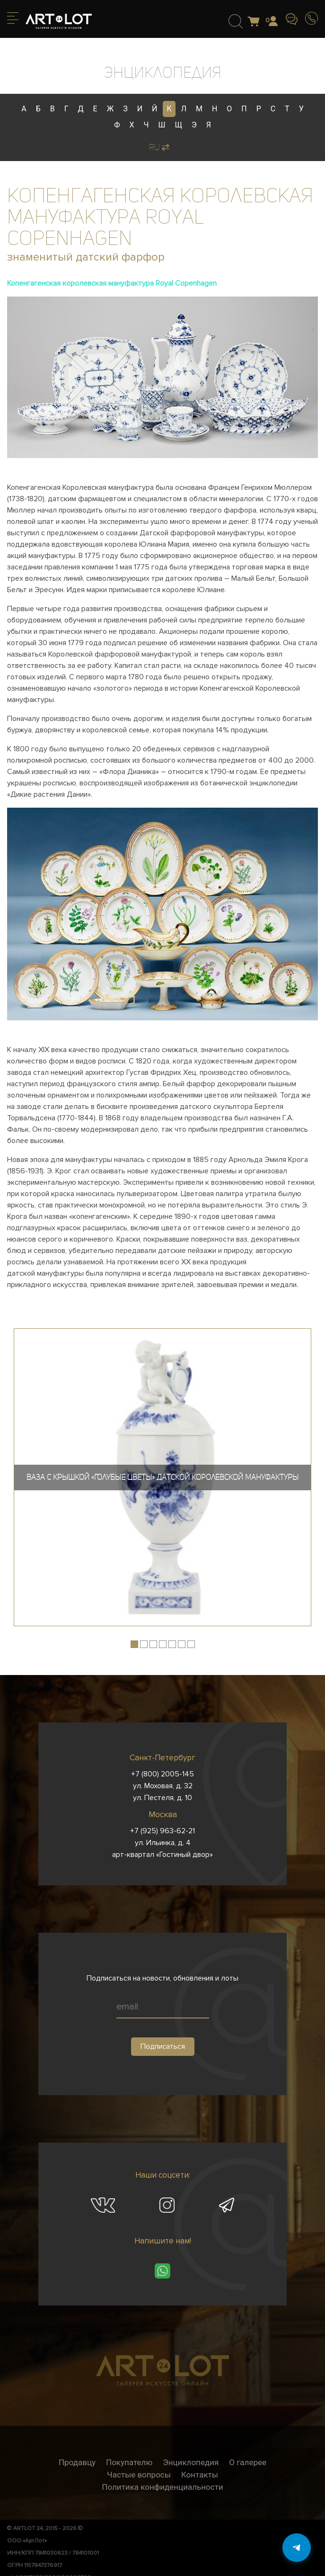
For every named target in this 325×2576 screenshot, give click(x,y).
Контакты (199, 2474)
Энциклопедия (191, 2462)
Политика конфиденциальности (162, 2487)
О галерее (247, 2462)
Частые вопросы (139, 2474)
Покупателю (129, 2462)
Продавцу (77, 2462)
